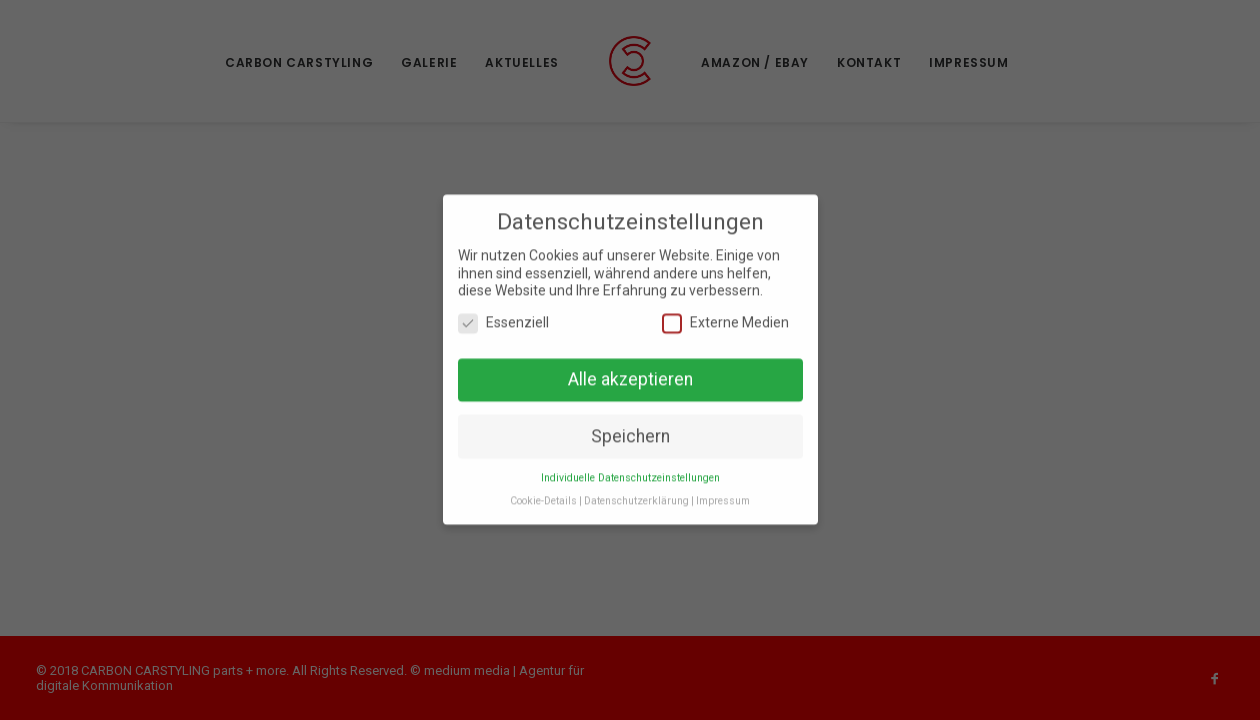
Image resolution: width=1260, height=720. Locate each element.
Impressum (723, 496)
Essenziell (503, 317)
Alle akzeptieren (630, 374)
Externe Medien (725, 317)
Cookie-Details (543, 496)
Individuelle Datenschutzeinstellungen (630, 473)
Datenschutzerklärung (636, 496)
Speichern (630, 431)
